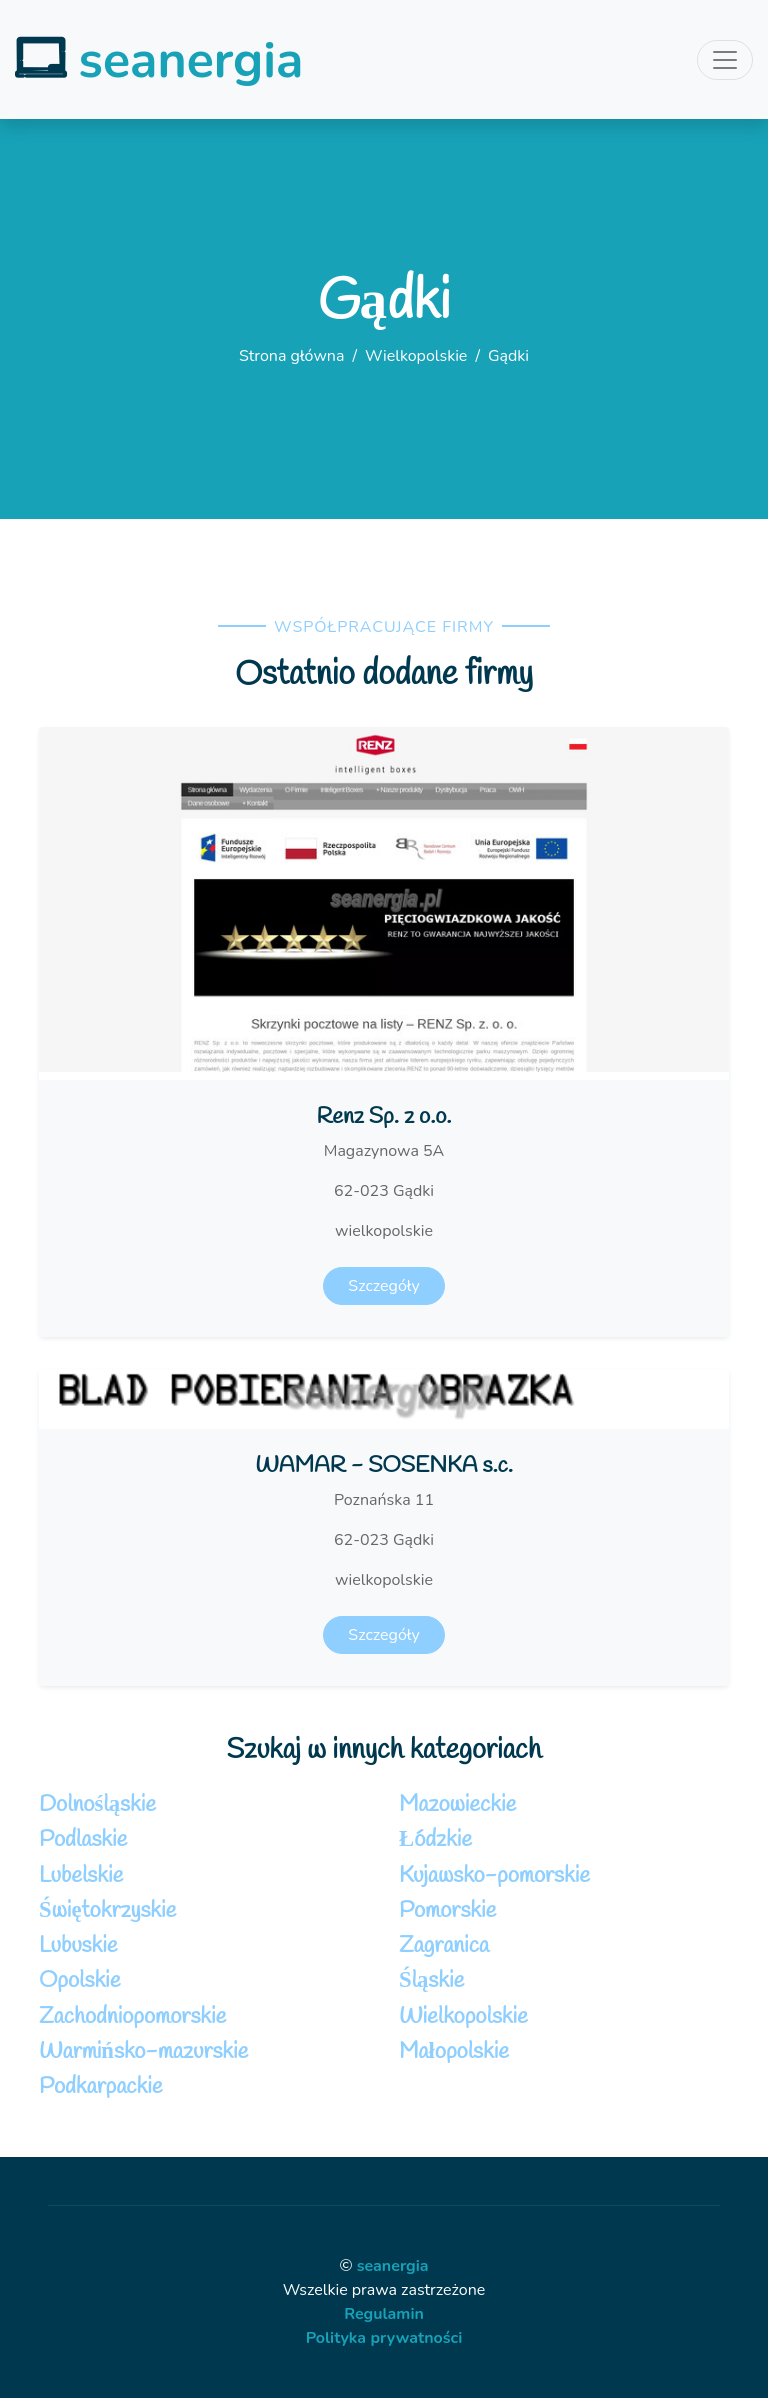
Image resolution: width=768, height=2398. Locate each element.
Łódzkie (435, 1840)
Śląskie (431, 1981)
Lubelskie (81, 1876)
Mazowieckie (457, 1805)
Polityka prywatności (384, 2338)
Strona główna (291, 356)
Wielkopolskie (416, 356)
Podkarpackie (100, 2087)
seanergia (393, 2266)
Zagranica (444, 1946)
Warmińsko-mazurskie (143, 2052)
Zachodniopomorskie (132, 2017)
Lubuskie (78, 1946)
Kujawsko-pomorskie (494, 1876)
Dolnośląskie (97, 1805)
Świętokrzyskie (107, 1911)
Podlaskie (83, 1840)
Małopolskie (454, 2052)
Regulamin (384, 2314)
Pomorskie (447, 1911)
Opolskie (79, 1981)
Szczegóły (383, 1286)
